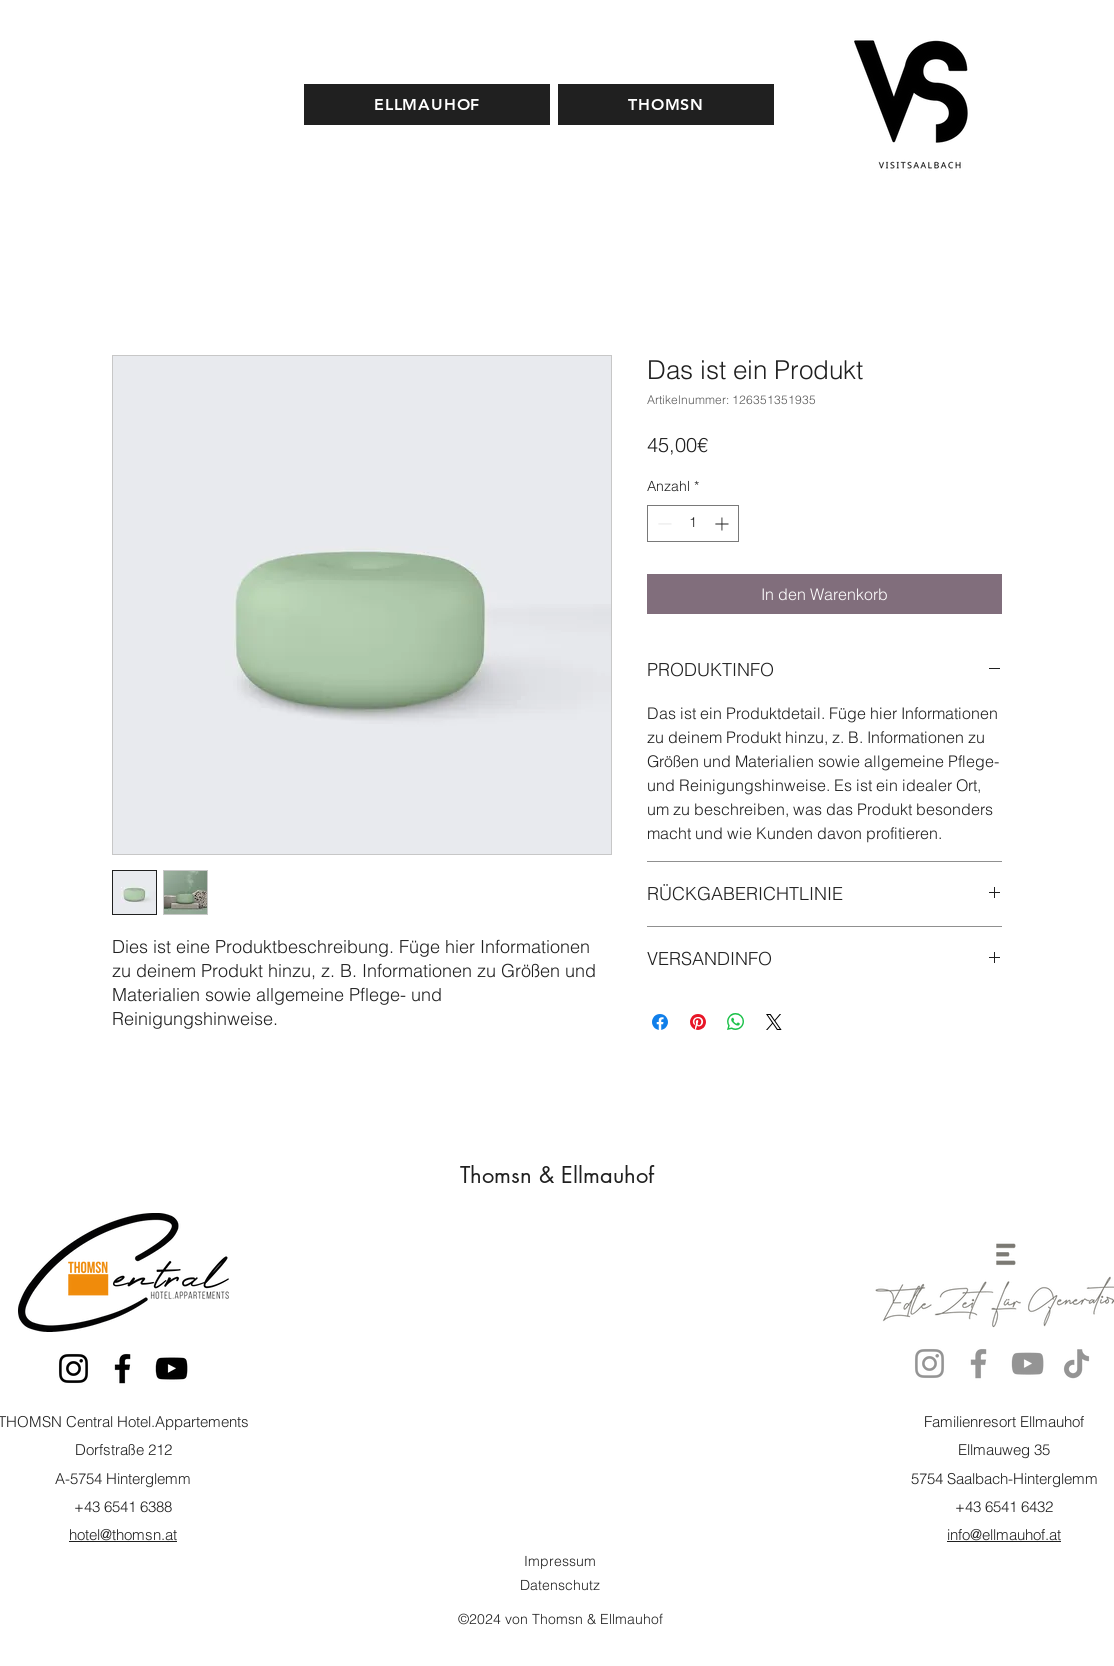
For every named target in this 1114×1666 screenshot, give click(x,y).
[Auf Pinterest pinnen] (698, 1022)
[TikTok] (1076, 1363)
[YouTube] (171, 1368)
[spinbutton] (693, 523)
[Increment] (723, 523)
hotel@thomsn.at (123, 1534)
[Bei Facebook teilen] (660, 1022)
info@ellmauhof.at (1004, 1534)
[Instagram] (73, 1368)
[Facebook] (122, 1368)
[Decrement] (662, 523)
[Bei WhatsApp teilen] (736, 1022)
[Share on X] (774, 1022)
